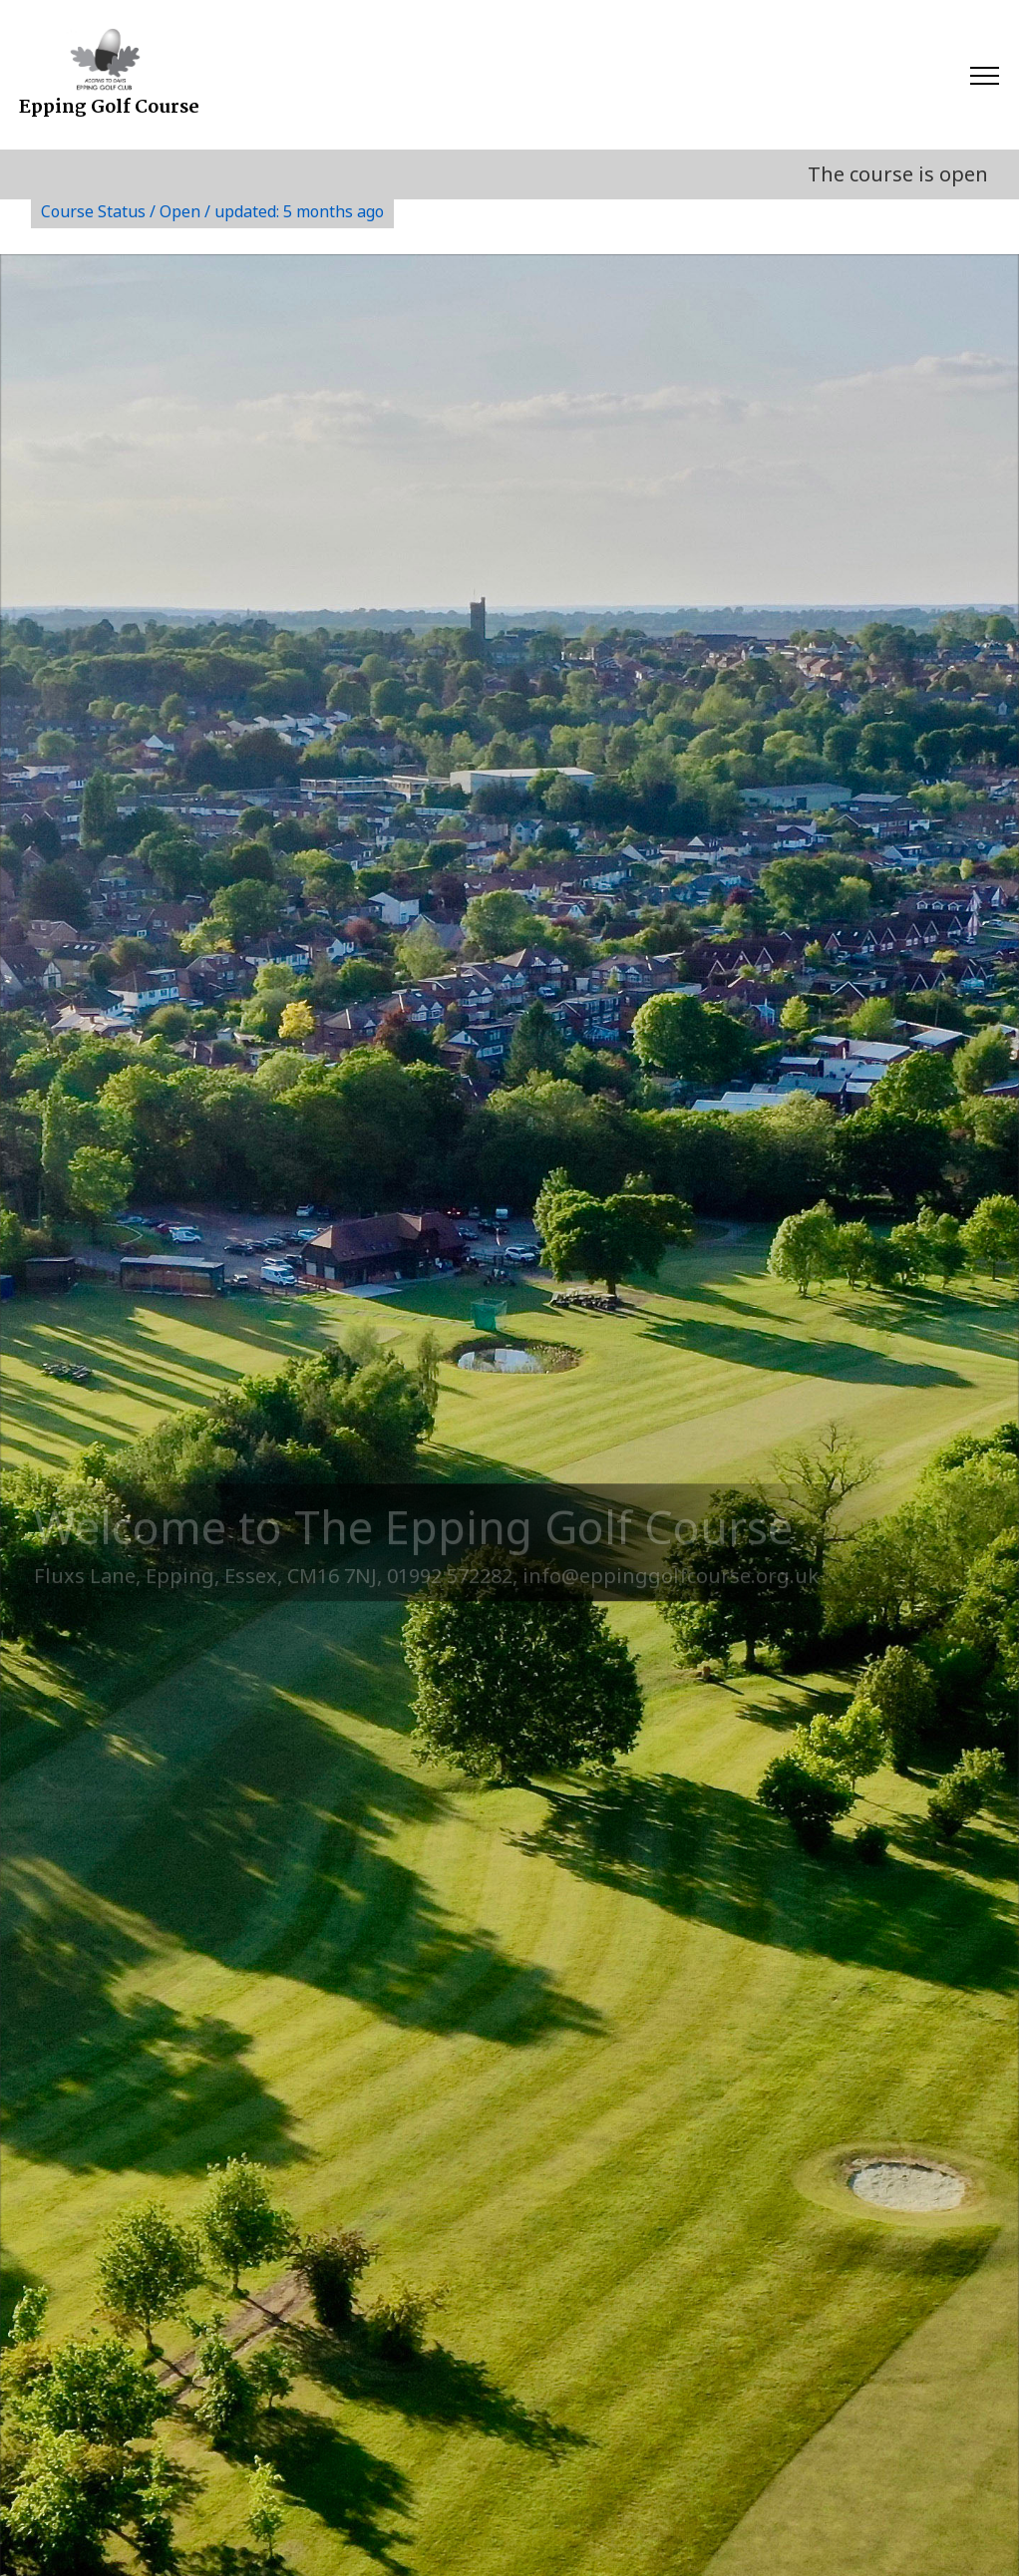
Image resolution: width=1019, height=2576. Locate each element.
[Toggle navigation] (983, 75)
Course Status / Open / (212, 211)
